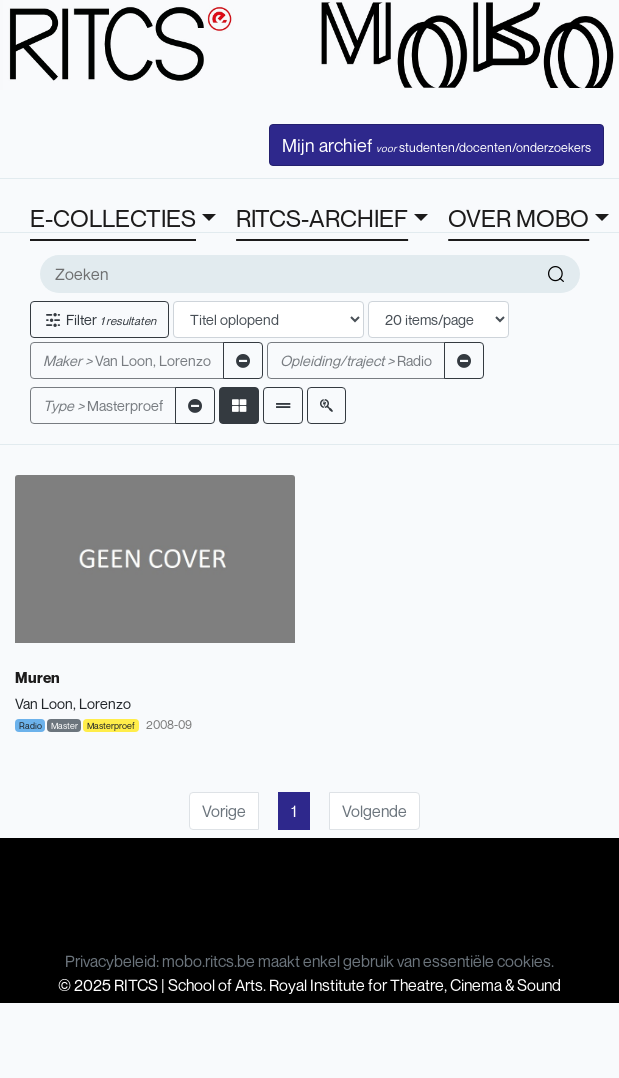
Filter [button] (99, 319)
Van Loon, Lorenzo (127, 360)
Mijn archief (436, 145)
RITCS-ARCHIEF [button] (322, 218)
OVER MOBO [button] (518, 218)
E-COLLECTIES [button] (113, 218)
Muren (37, 677)
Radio (356, 360)
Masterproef (103, 405)
